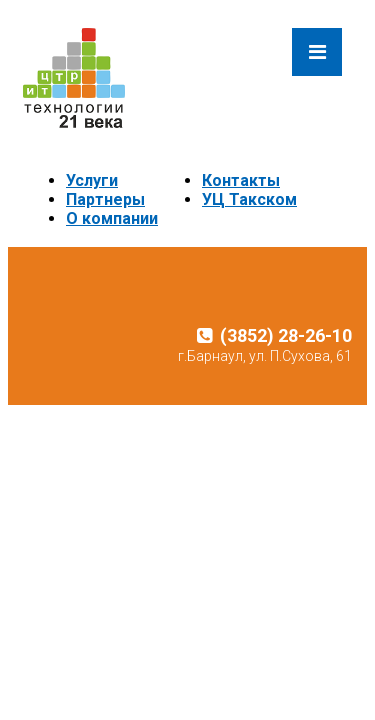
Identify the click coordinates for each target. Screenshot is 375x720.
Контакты (241, 180)
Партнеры (105, 199)
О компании (112, 218)
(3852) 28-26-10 (274, 335)
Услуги (92, 180)
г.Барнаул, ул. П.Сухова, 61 (265, 356)
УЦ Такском (249, 199)
